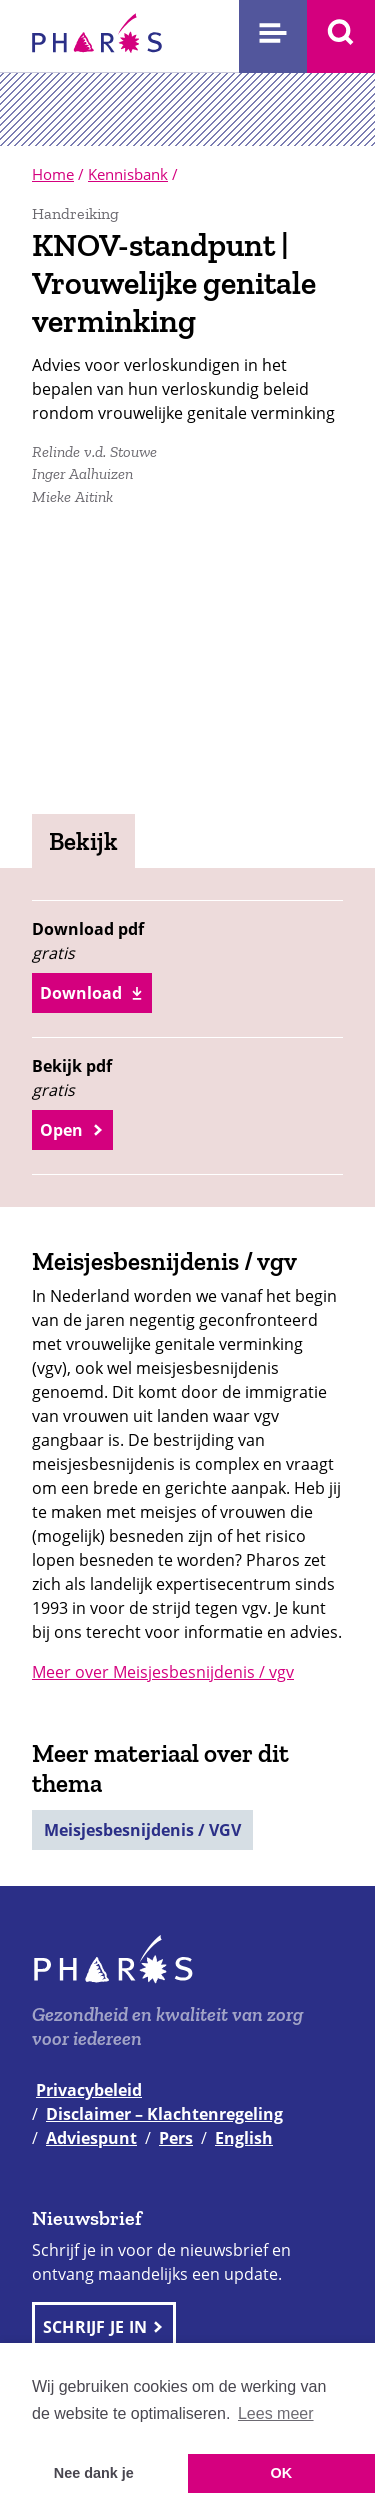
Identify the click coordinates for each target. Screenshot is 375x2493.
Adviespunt (91, 2138)
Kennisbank (128, 174)
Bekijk (83, 841)
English (244, 2138)
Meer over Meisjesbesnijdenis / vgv (163, 1672)
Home (53, 174)
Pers (176, 2138)
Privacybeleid (89, 2090)
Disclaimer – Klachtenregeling (164, 2114)
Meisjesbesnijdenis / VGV (142, 1830)
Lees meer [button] (276, 2413)
